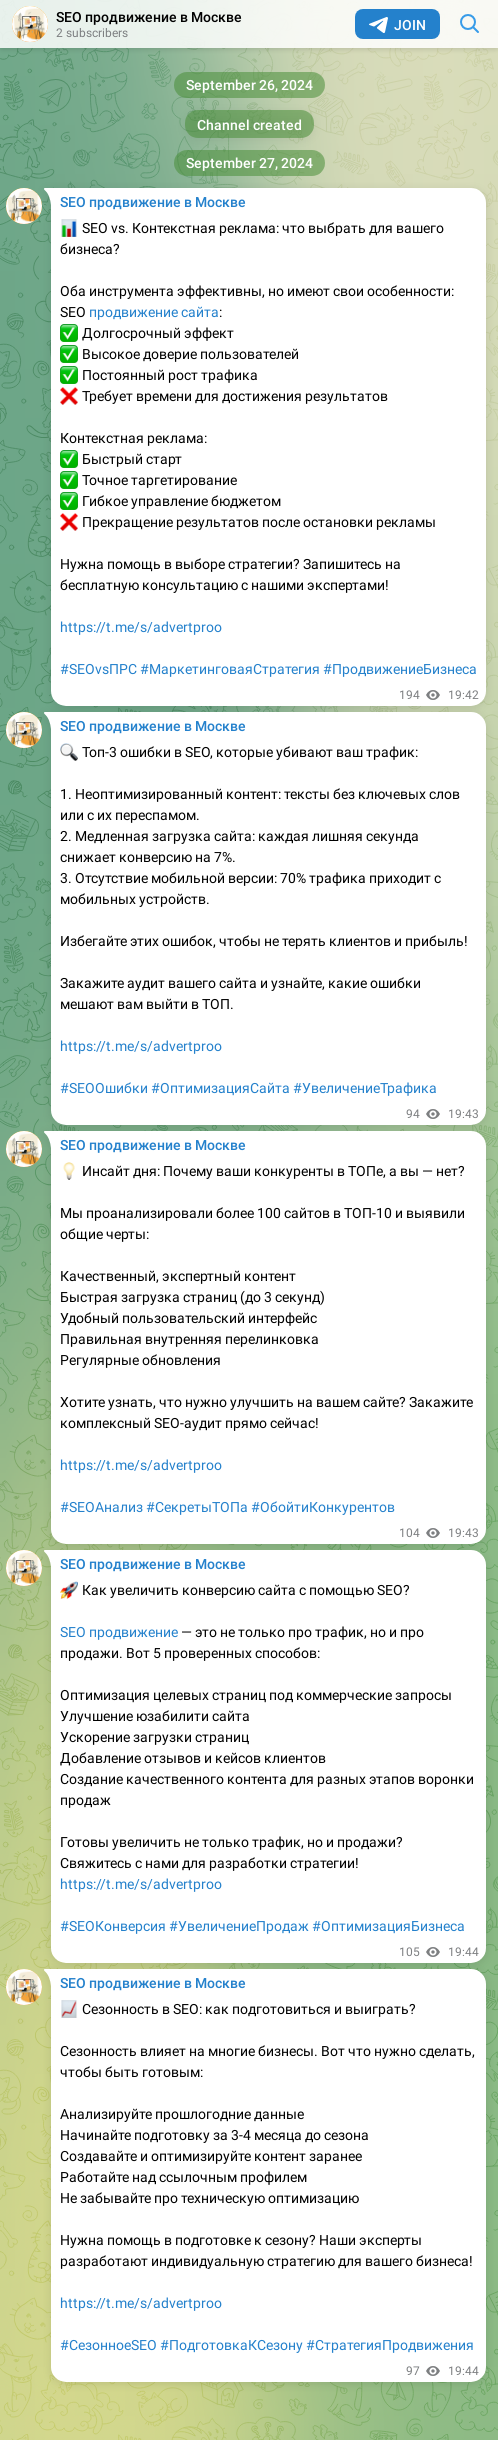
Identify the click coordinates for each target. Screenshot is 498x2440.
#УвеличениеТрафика (365, 1088)
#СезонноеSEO (108, 2345)
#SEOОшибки (104, 1088)
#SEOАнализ (101, 1507)
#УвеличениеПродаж (239, 1926)
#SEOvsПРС (98, 669)
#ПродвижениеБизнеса (400, 669)
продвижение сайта (154, 312)
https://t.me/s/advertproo (141, 627)
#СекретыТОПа (197, 1507)
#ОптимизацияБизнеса (388, 1926)
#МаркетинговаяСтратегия (230, 669)
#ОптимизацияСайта (220, 1088)
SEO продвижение (119, 1632)
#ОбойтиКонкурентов (323, 1507)
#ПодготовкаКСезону (231, 2345)
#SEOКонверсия (113, 1926)
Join (397, 25)
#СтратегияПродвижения (390, 2345)
